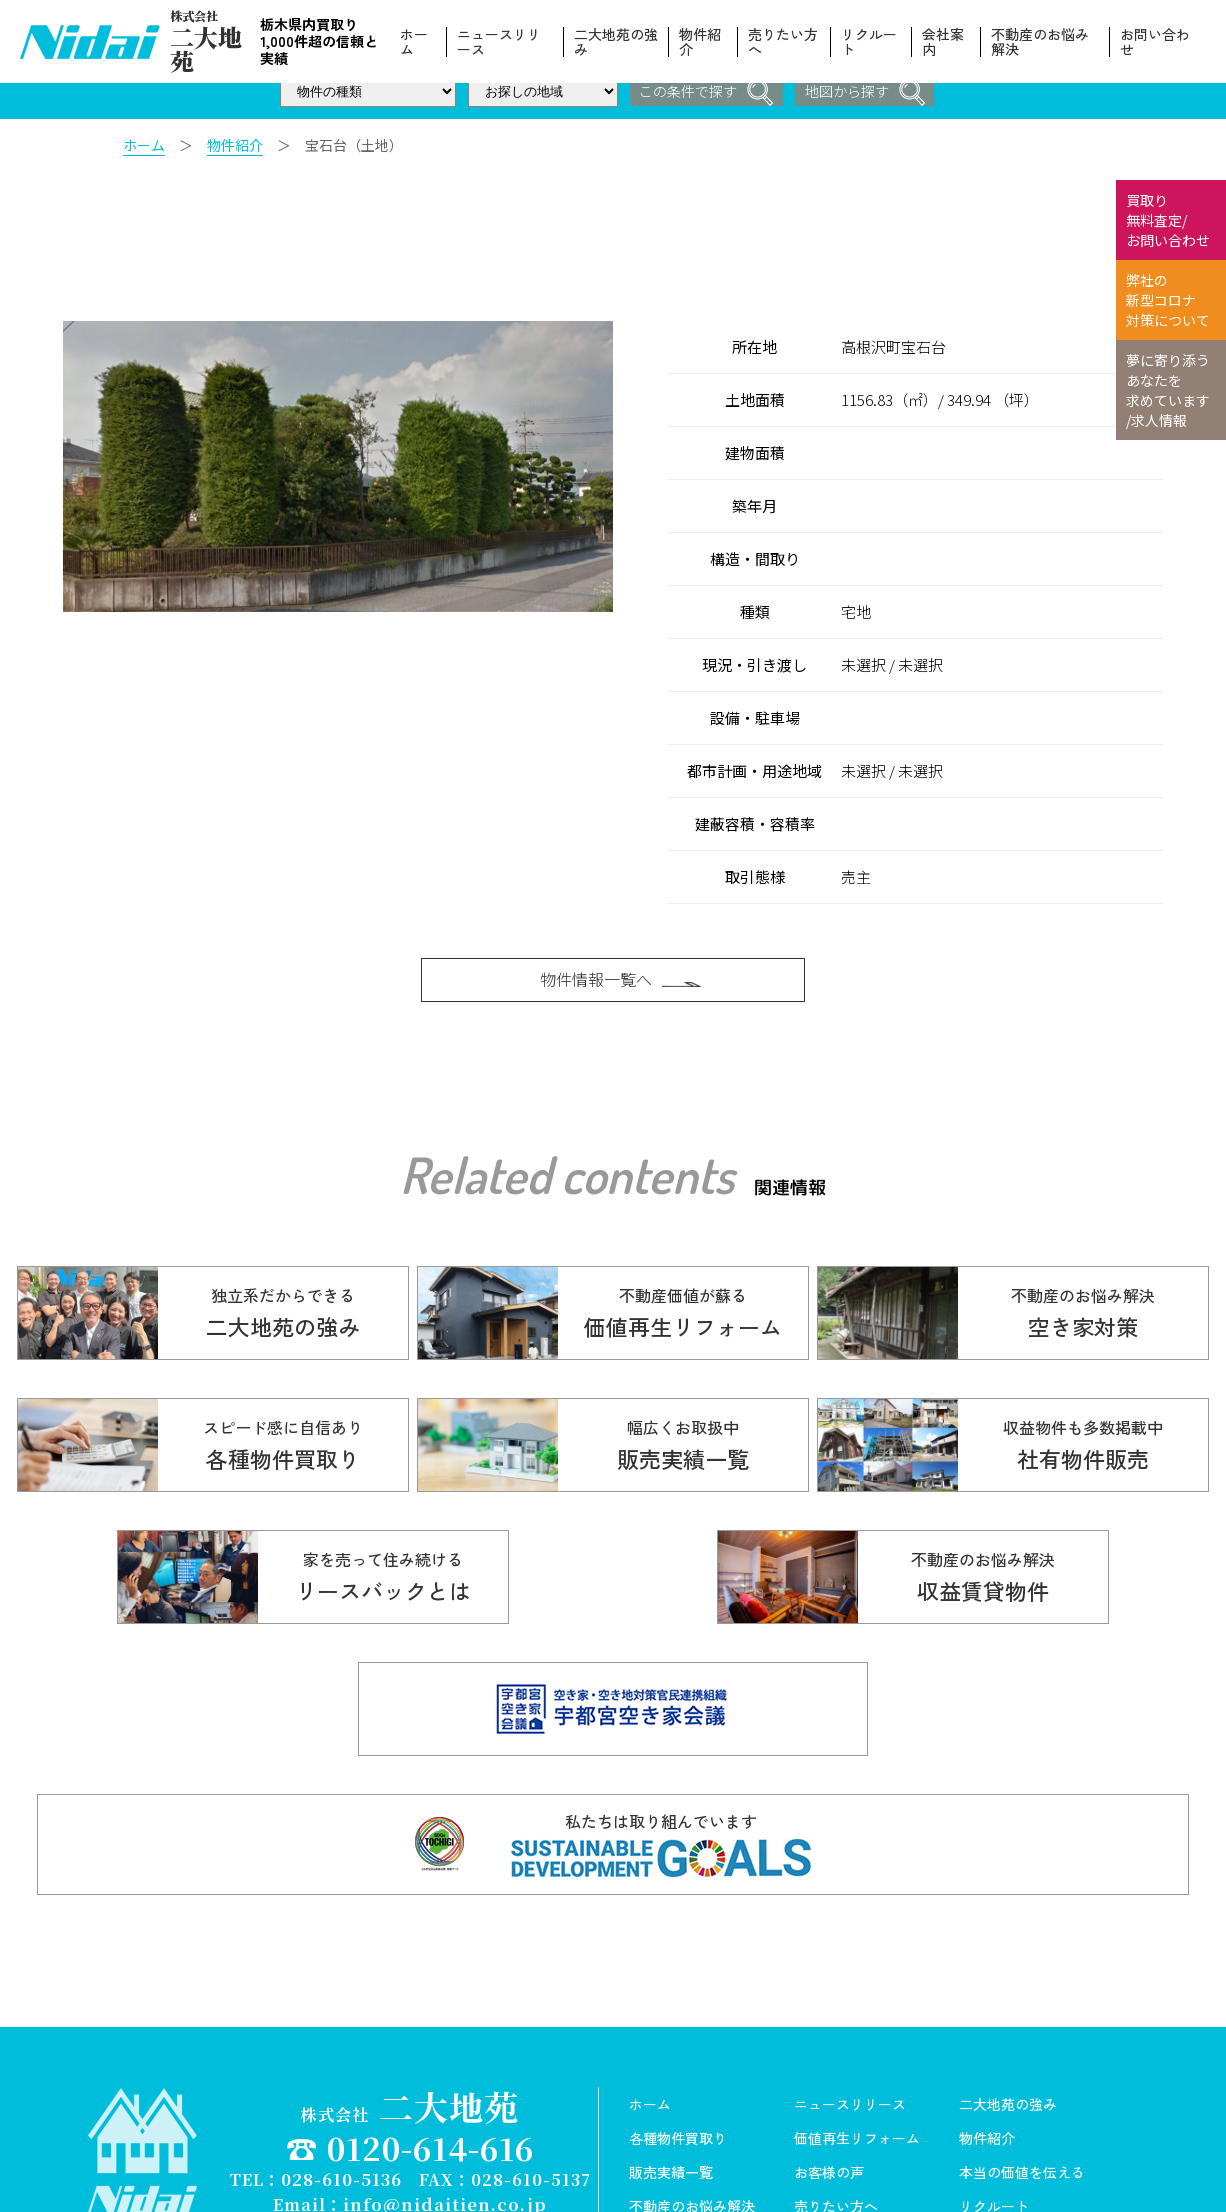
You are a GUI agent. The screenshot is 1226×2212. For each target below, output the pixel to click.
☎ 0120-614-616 (410, 2041)
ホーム (417, 42)
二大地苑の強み (611, 42)
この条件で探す (704, 92)
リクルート (870, 42)
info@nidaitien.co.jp (445, 2097)
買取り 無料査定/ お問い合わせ (1168, 220)
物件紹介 (702, 42)
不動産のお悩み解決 (1040, 42)
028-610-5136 (341, 2073)
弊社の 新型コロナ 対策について (1168, 300)
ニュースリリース (502, 42)
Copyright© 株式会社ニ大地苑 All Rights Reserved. (410, 2116)
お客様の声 (829, 2067)
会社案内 (944, 42)
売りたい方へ (784, 42)
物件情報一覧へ (623, 985)
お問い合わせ (1155, 42)
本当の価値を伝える (1022, 2067)
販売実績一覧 (671, 2067)
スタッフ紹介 (836, 2135)
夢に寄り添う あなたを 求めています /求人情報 (1168, 390)
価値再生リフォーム (857, 2033)
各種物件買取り (678, 2033)
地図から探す (867, 92)
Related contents (567, 1193)
